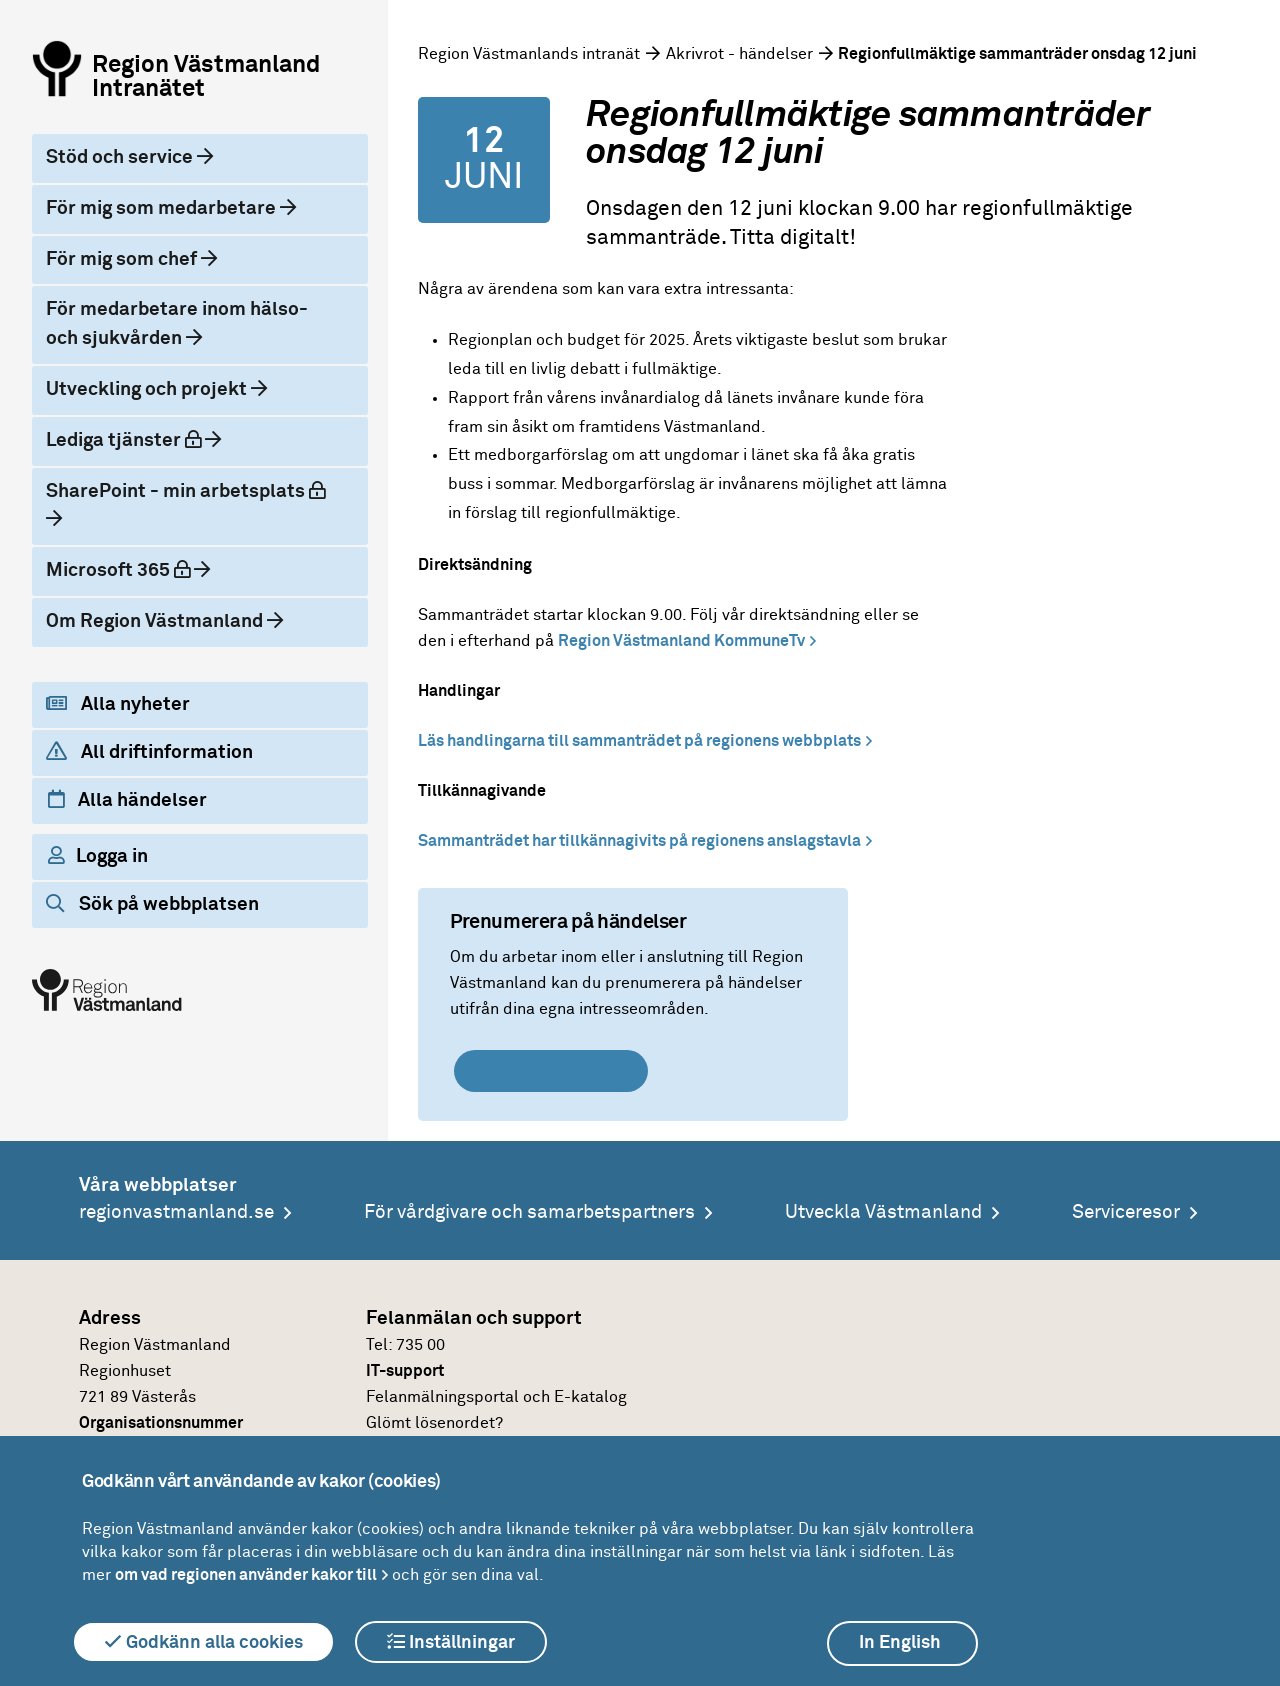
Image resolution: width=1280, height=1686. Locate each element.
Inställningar (451, 1642)
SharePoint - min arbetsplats (191, 489)
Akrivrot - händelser (739, 54)
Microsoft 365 (135, 568)
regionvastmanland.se (176, 1212)
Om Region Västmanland (156, 621)
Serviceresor (1126, 1212)
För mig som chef (123, 259)
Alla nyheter (118, 704)
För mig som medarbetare (163, 208)
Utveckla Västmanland (883, 1212)
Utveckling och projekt (148, 389)
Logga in (98, 856)
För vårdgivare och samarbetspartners (529, 1212)
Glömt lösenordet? (434, 1423)
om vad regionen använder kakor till (246, 1575)
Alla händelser (127, 800)
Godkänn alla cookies (203, 1642)
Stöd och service (121, 157)
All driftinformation (149, 752)
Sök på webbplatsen (152, 904)
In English (900, 1643)
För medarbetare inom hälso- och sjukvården (177, 324)
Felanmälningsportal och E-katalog (496, 1397)
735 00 (420, 1345)
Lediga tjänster (140, 438)
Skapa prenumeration (551, 1070)
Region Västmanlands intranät (529, 54)
